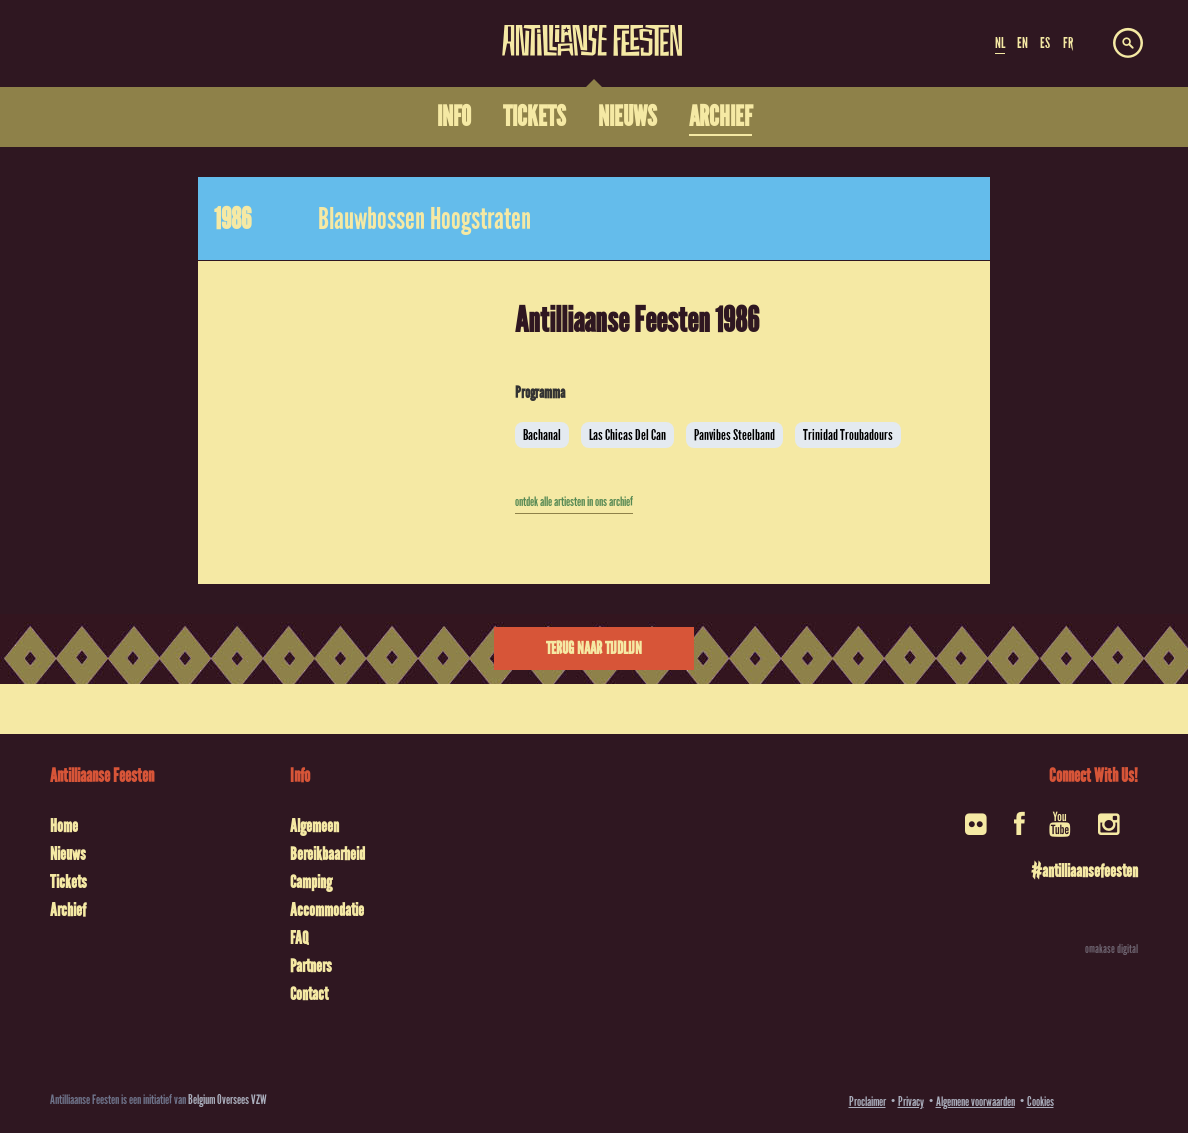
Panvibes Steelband (734, 435)
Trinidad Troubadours (848, 435)
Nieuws (68, 854)
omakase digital (1111, 949)
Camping (311, 882)
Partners (311, 966)
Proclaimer (867, 1101)
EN (1022, 43)
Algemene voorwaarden (975, 1101)
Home (64, 826)
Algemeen (314, 826)
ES (1045, 43)
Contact (309, 994)
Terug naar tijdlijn (594, 648)
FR (1068, 43)
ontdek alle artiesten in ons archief (574, 502)
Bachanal (542, 435)
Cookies (1040, 1101)
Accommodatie (327, 910)
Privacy (911, 1101)
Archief (68, 910)
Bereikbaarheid (327, 854)
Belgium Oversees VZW (227, 1099)
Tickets (68, 882)
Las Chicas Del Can (627, 435)
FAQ (299, 938)
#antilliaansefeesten (1084, 871)
